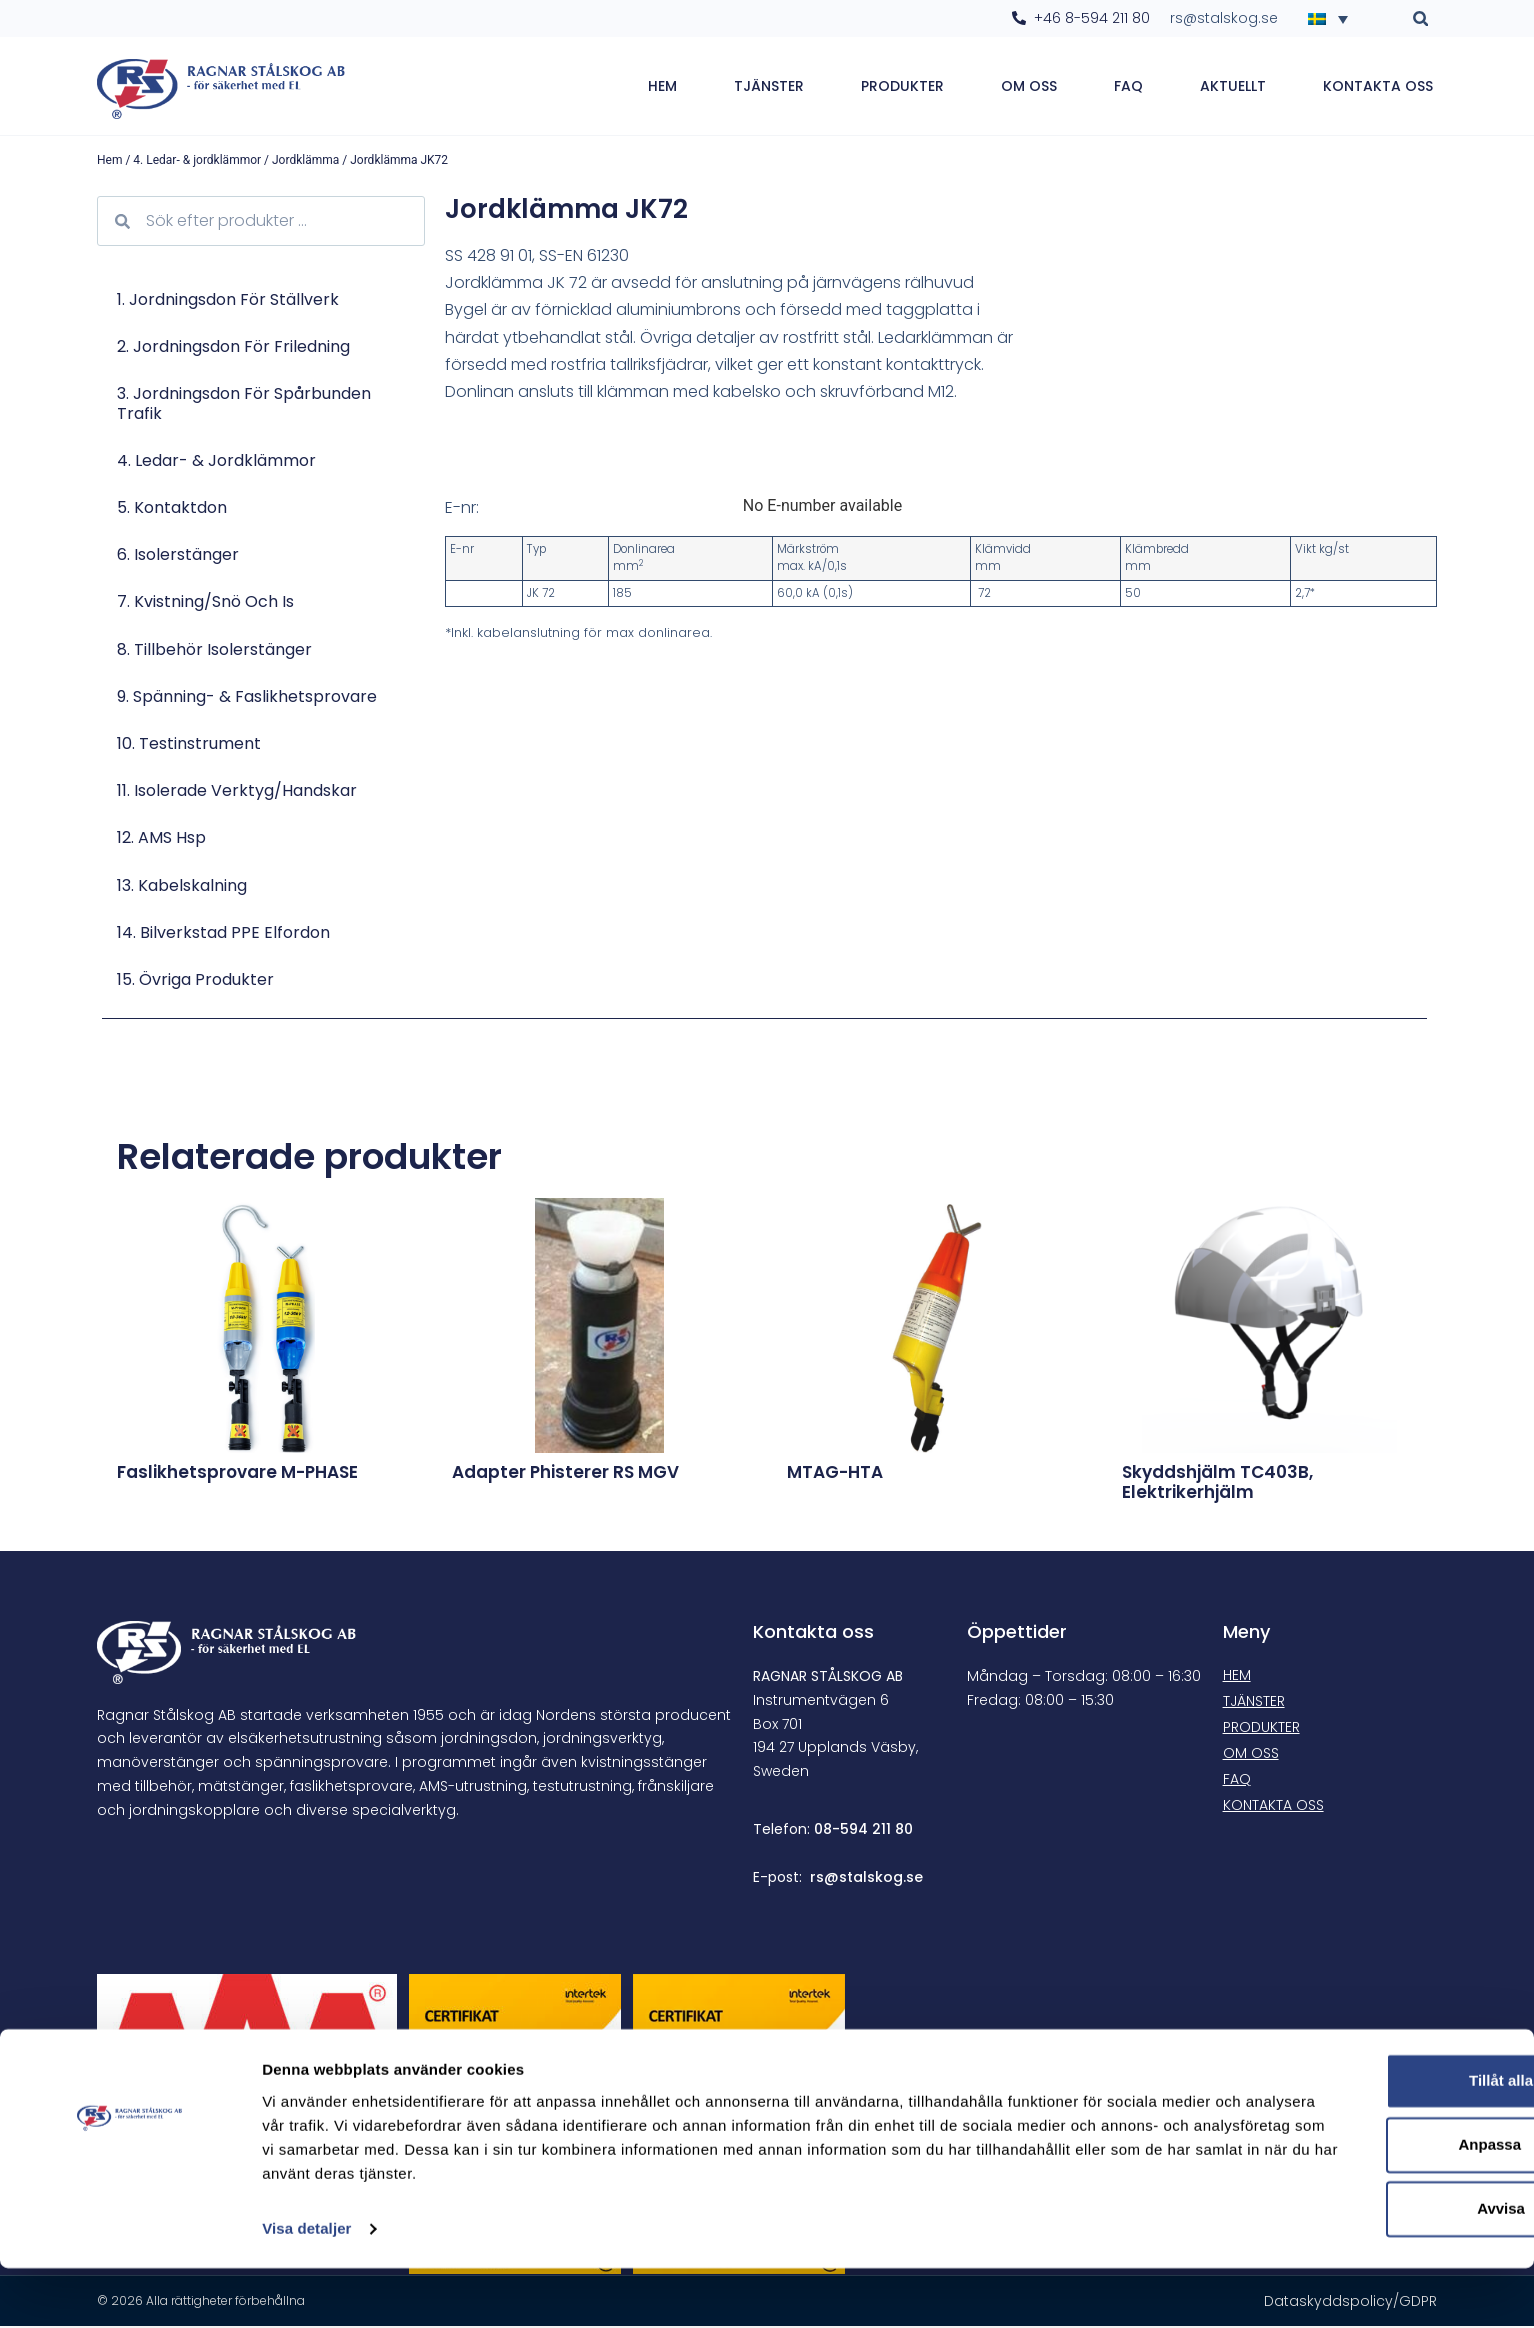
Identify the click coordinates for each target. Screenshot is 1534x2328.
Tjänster (769, 87)
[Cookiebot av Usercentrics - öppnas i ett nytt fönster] (129, 2289)
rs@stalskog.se (866, 1879)
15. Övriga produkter (195, 981)
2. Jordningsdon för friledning (233, 348)
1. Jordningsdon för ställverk (228, 301)
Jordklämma (305, 162)
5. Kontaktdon (172, 509)
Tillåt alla (1367, 2140)
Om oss (1029, 87)
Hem (662, 87)
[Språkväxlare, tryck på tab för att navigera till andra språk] (1334, 18)
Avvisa (1367, 2268)
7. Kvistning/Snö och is (205, 603)
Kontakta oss (1378, 87)
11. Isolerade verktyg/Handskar (237, 792)
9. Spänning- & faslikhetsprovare (247, 698)
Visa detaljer (306, 2288)
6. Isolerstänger (178, 556)
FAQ (1128, 87)
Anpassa (1367, 2204)
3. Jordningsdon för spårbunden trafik (244, 405)
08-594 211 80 (863, 1831)
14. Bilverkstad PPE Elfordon (223, 934)
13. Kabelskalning (182, 886)
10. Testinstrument (189, 745)
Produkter (902, 87)
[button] (1420, 18)
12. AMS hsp (161, 839)
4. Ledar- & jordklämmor (197, 162)
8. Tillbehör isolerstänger (214, 651)
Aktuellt (1233, 87)
